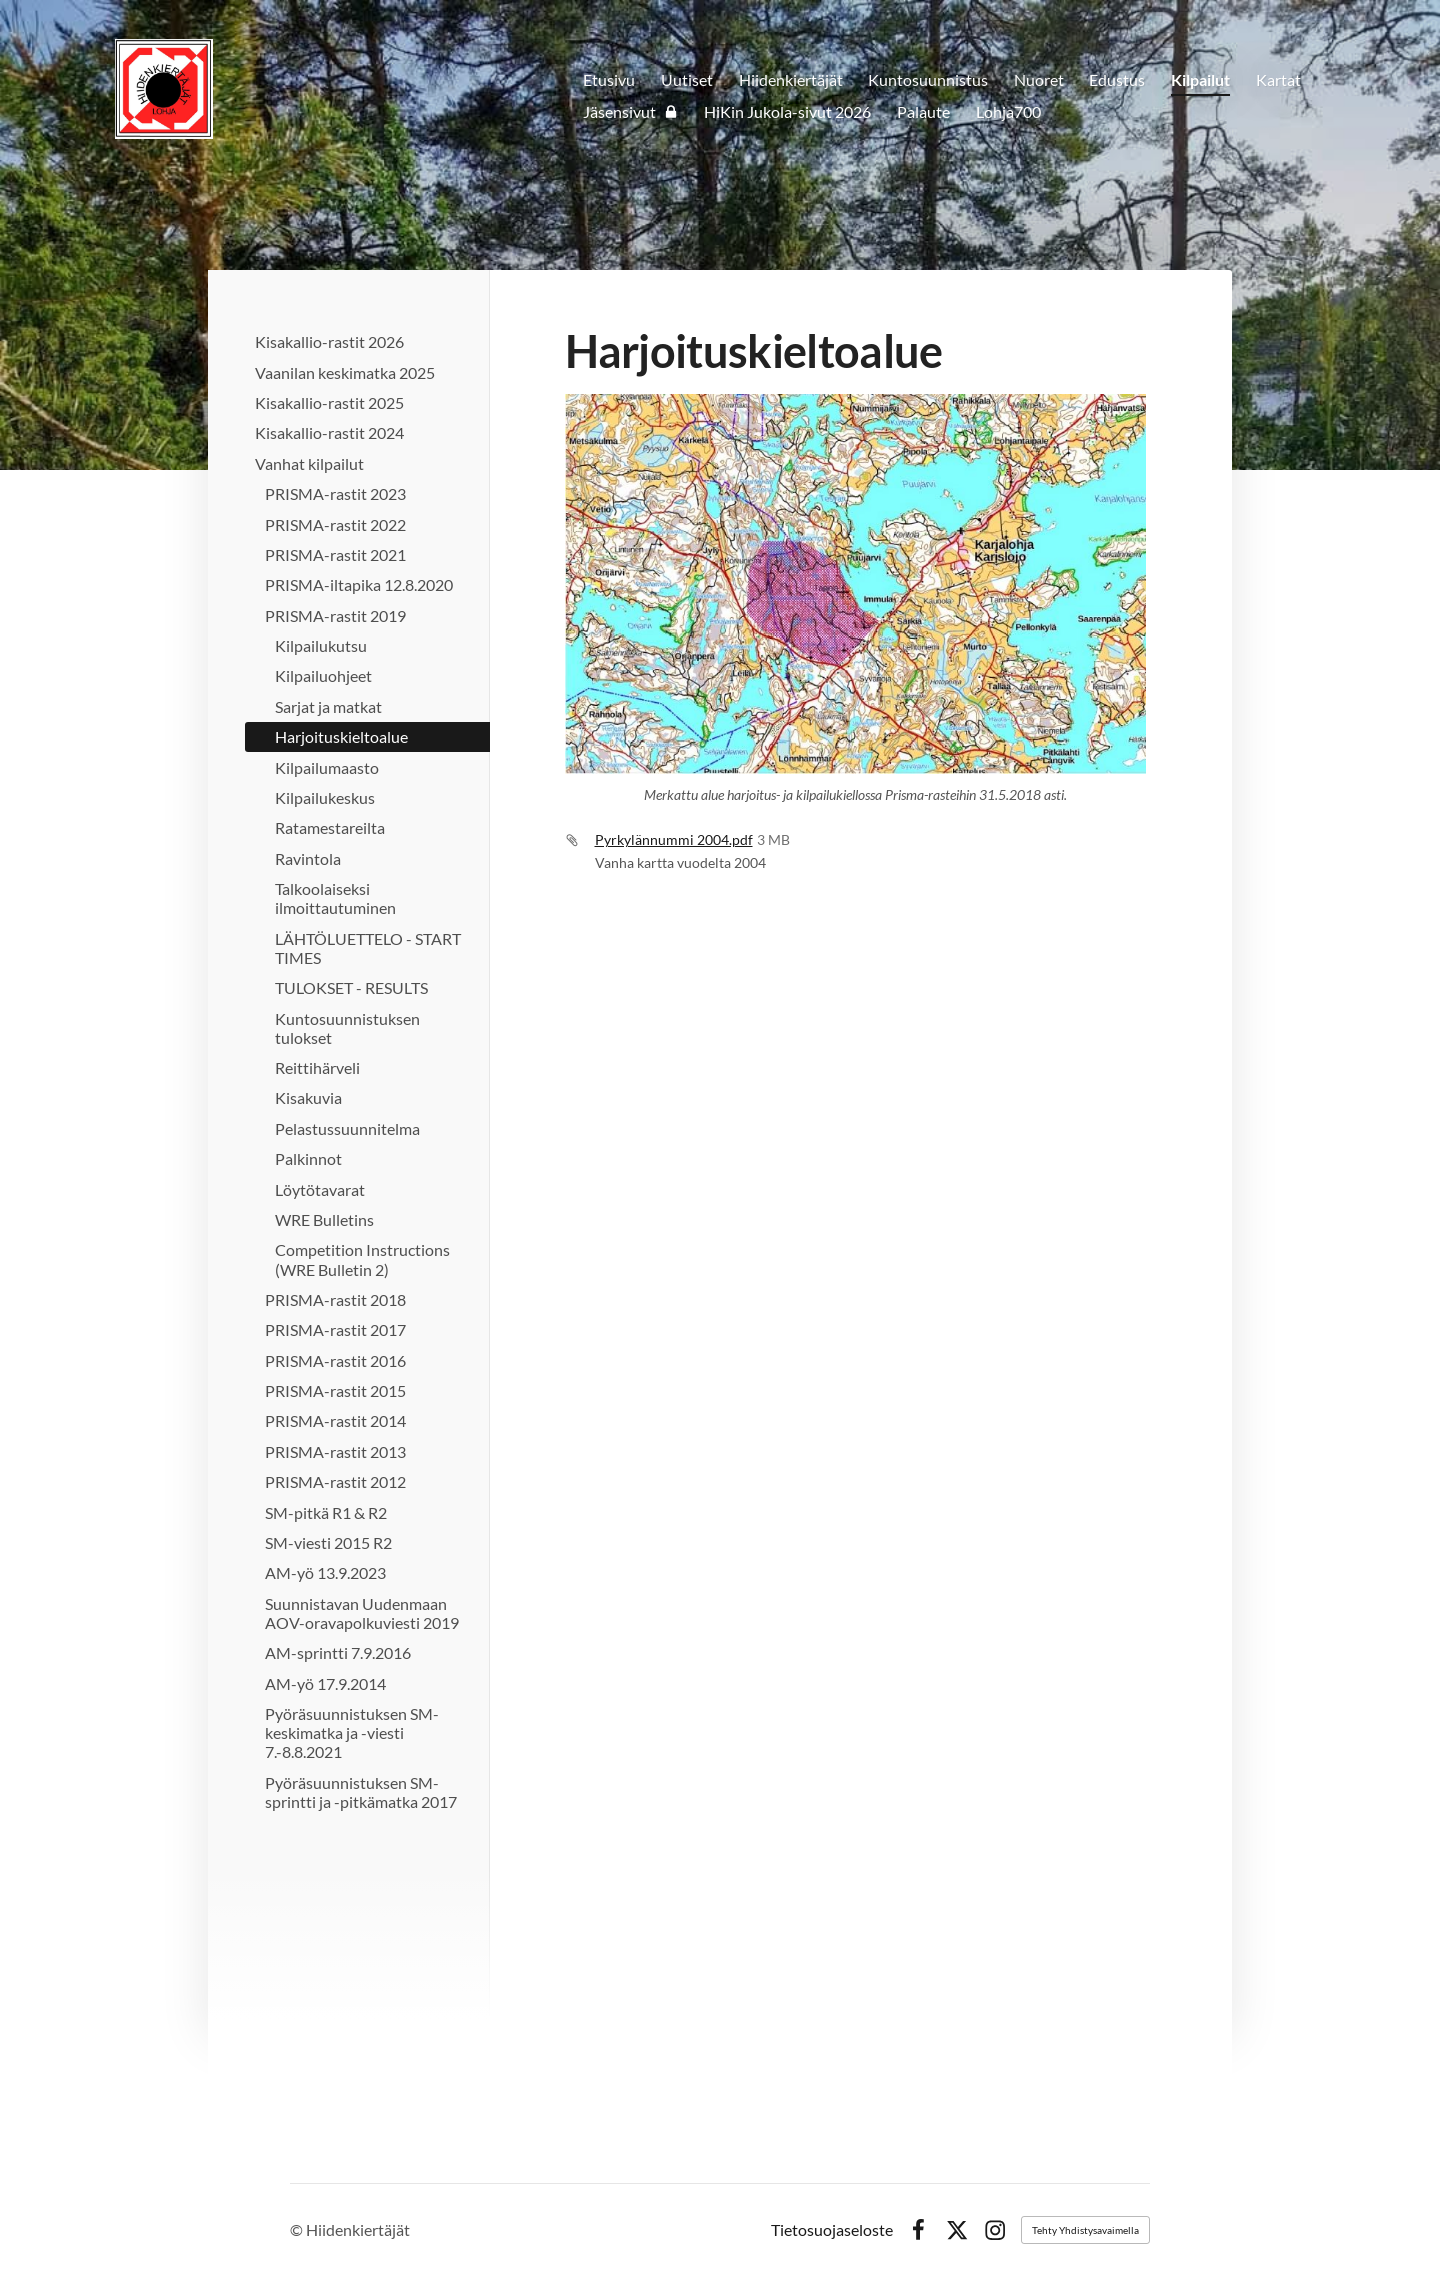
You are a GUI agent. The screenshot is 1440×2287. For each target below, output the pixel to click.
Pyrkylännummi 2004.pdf (674, 839)
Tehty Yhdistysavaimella (1085, 2230)
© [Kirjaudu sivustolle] (298, 2229)
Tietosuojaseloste (832, 2230)
